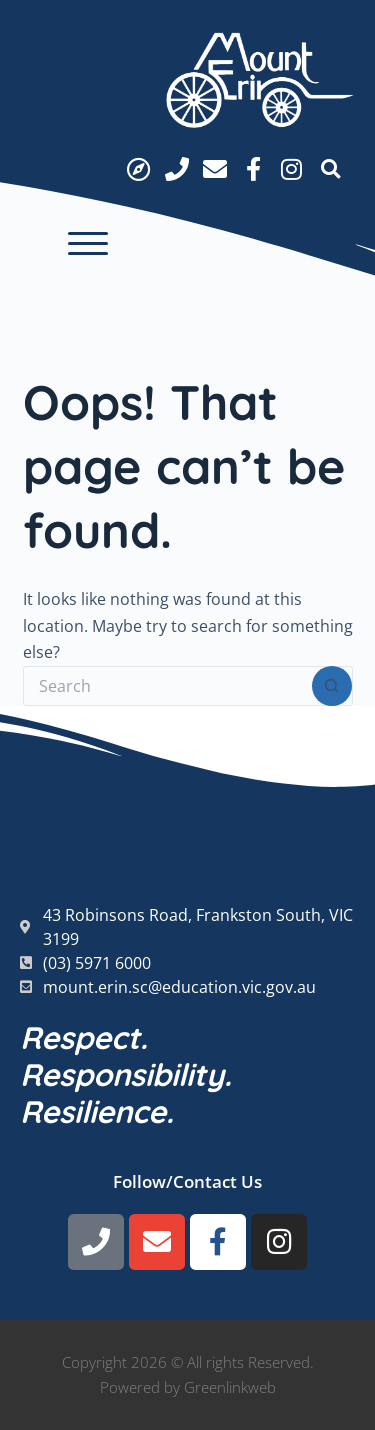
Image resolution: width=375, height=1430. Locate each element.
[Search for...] (168, 686)
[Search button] (332, 686)
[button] (88, 244)
